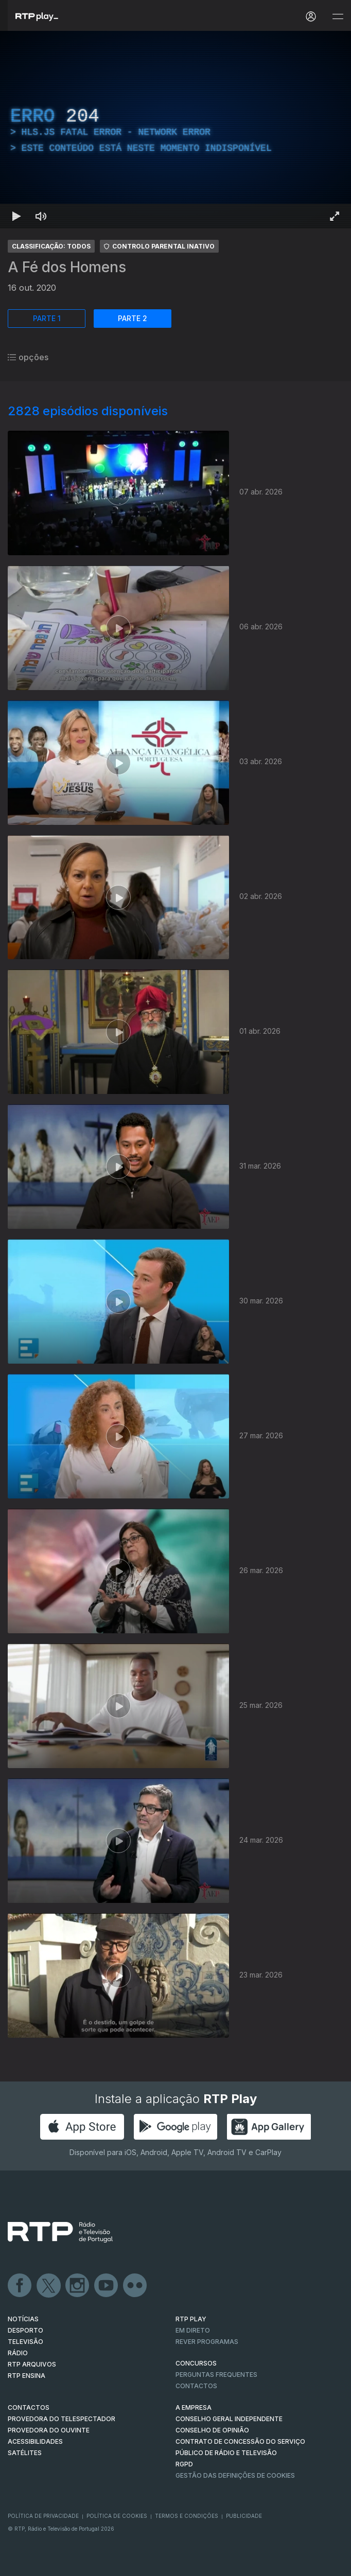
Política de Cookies (116, 2516)
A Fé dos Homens (67, 267)
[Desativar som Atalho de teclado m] (41, 216)
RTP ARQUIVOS (32, 2364)
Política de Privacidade (43, 2516)
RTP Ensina (26, 2375)
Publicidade (244, 2516)
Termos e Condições (186, 2516)
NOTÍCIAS (23, 2319)
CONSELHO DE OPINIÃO (212, 2430)
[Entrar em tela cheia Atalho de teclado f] (334, 216)
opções (28, 357)
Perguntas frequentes (216, 2374)
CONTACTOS (28, 2407)
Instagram (77, 2285)
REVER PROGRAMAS (207, 2341)
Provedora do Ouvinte (49, 2430)
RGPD (184, 2464)
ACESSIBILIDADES (35, 2441)
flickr (135, 2285)
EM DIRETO (193, 2330)
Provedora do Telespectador (61, 2419)
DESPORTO (25, 2330)
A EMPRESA (194, 2407)
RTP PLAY (191, 2319)
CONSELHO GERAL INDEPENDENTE (229, 2419)
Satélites (25, 2453)
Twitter (49, 2285)
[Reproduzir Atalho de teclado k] (16, 216)
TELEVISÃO (25, 2341)
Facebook (20, 2285)
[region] (175, 129)
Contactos (196, 2386)
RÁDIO (18, 2353)
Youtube (106, 2285)
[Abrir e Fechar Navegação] (337, 16)
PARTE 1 (47, 318)
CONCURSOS (196, 2363)
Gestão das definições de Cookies (235, 2475)
